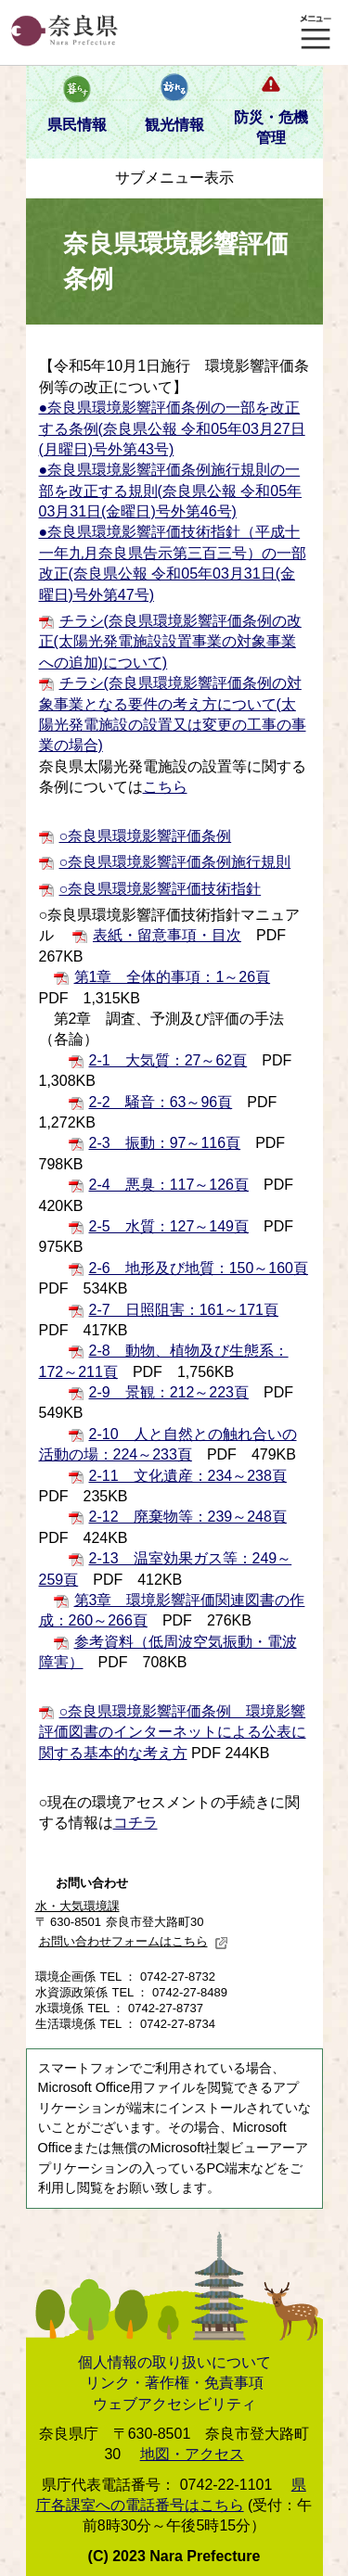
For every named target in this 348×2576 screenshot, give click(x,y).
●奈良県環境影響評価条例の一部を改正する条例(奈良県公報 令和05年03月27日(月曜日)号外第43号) (172, 428)
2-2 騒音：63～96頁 (161, 1102)
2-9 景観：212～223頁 (169, 1392)
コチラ (135, 1822)
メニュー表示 (315, 32)
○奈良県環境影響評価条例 (145, 836)
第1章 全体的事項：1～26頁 (172, 977)
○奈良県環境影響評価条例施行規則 (175, 862)
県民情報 (77, 125)
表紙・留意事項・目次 (167, 935)
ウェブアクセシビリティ (174, 2404)
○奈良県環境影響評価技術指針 (160, 889)
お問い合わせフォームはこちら (133, 1941)
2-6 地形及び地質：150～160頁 (199, 1268)
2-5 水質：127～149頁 (169, 1226)
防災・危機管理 (271, 127)
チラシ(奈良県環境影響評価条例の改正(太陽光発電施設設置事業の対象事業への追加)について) (170, 641)
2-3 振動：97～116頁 (165, 1143)
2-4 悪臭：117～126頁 (169, 1184)
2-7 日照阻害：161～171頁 (184, 1310)
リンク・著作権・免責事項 (174, 2383)
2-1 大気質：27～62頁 (168, 1060)
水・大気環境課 (77, 1906)
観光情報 (174, 125)
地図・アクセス (192, 2454)
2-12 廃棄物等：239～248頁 (188, 1516)
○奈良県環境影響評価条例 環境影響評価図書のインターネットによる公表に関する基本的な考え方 (172, 1732)
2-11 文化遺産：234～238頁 (188, 1476)
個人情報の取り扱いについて (174, 2362)
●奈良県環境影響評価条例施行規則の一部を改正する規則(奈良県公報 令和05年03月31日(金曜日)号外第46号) (171, 490)
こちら (165, 787)
